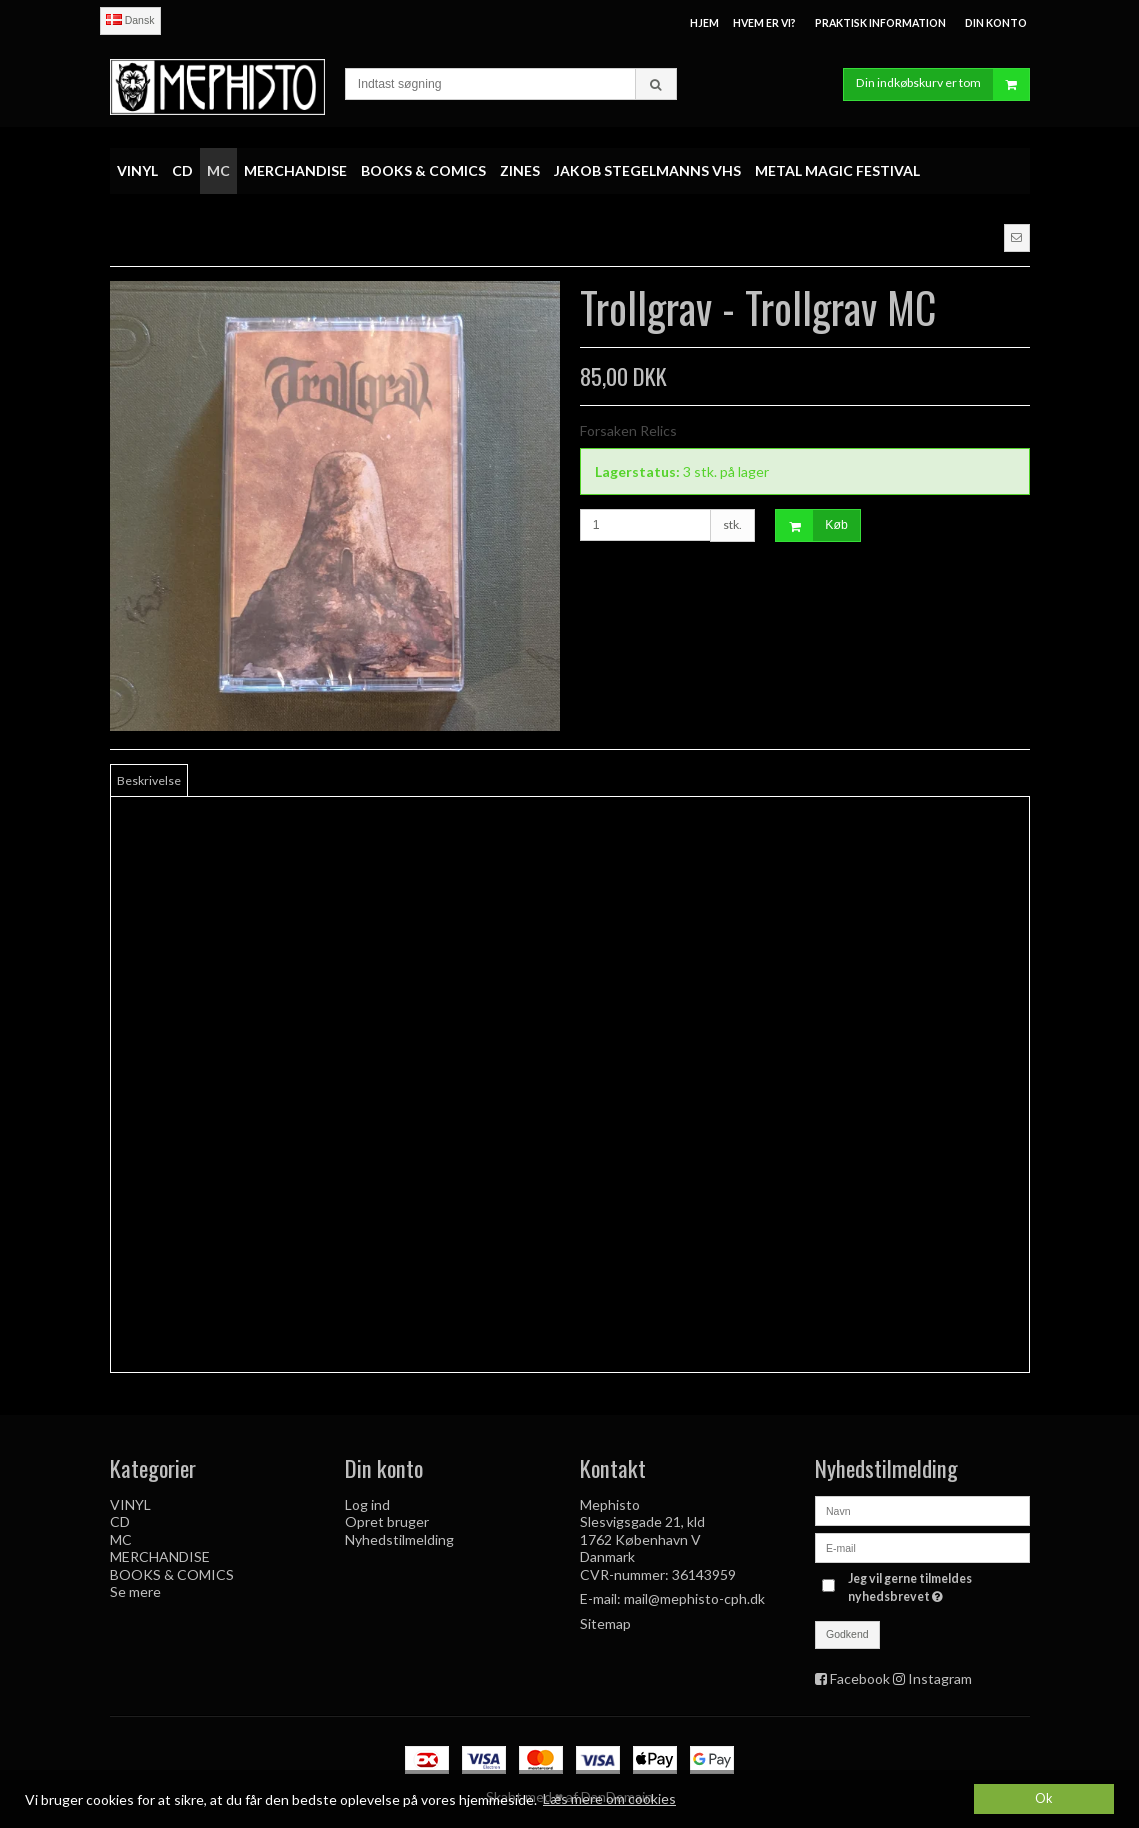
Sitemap (605, 1623)
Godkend (847, 1634)
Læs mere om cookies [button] (609, 1798)
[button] (1017, 238)
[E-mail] (922, 1546)
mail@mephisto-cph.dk (694, 1598)
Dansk (130, 20)
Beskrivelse (149, 780)
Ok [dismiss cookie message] (1044, 1798)
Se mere (135, 1591)
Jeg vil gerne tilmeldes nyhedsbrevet (937, 1587)
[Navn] (922, 1509)
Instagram (940, 1678)
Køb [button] (811, 525)
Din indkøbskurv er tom (942, 84)
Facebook (860, 1678)
